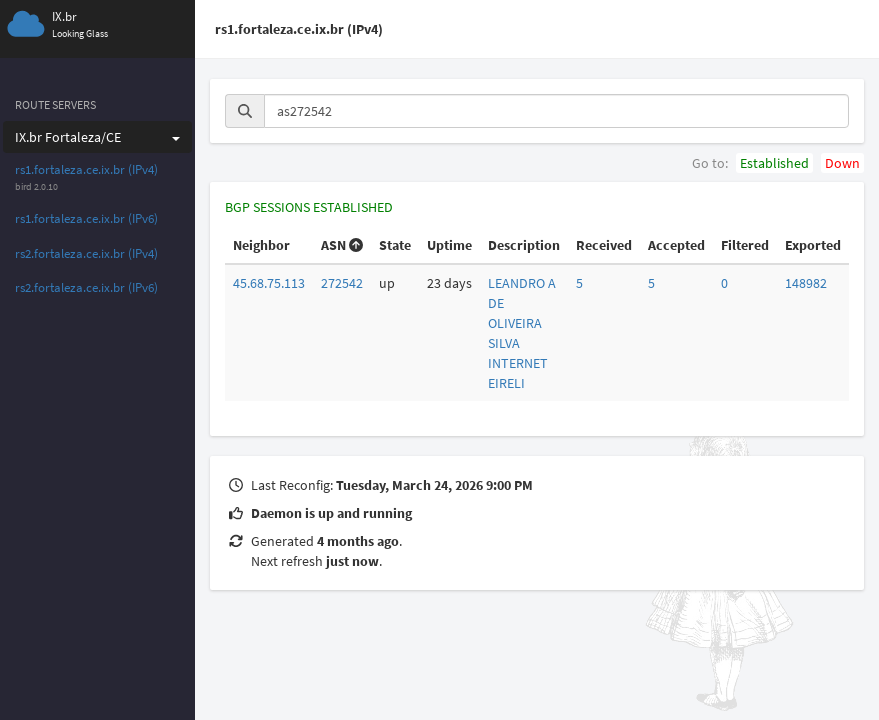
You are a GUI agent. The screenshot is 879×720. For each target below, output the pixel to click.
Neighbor (261, 245)
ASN (342, 245)
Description (524, 245)
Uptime (449, 245)
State (395, 245)
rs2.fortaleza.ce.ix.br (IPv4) (86, 253)
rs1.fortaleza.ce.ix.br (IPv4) (86, 169)
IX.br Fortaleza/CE (97, 137)
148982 (806, 283)
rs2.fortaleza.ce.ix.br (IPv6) (86, 287)
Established (774, 163)
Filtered (745, 245)
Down (842, 163)
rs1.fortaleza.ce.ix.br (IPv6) (86, 218)
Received (604, 245)
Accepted (676, 245)
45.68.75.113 (269, 283)
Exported (813, 245)
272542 (342, 283)
